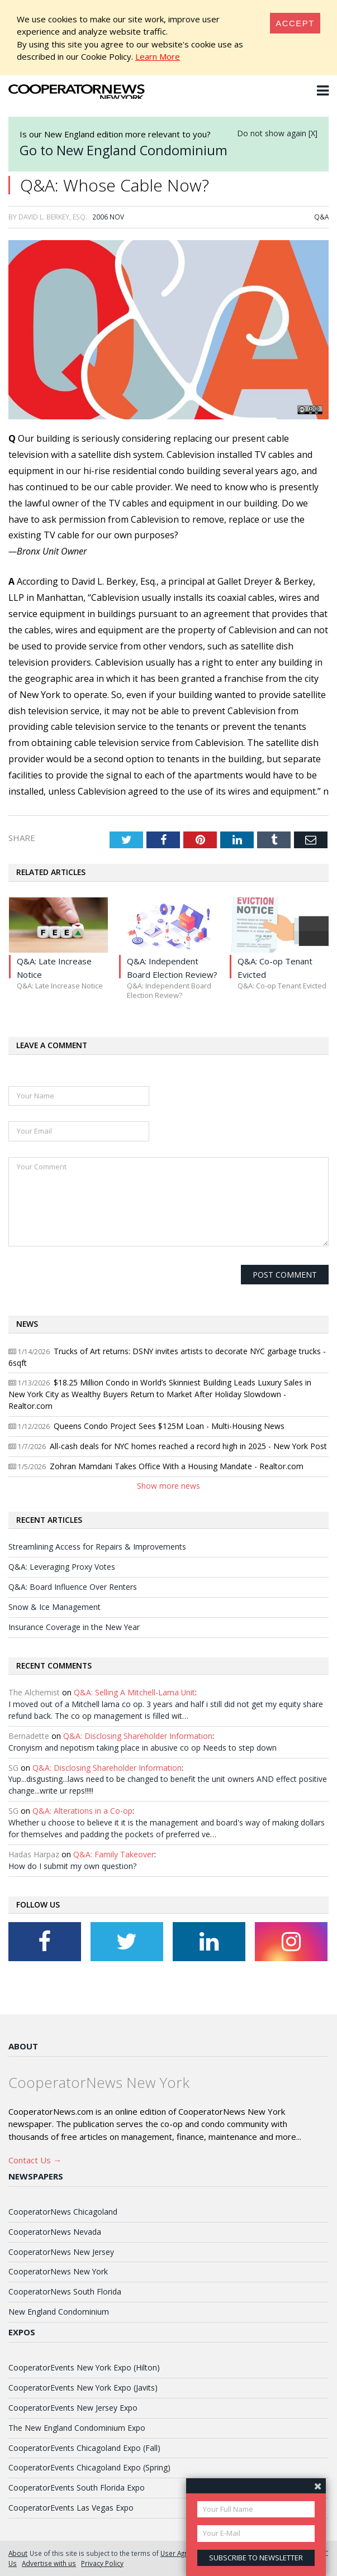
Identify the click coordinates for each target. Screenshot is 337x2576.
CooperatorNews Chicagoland (62, 2211)
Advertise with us (49, 2563)
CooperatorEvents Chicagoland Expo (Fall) (84, 2448)
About (23, 2046)
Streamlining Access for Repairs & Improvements (97, 1546)
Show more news (168, 1485)
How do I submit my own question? (72, 1866)
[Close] (295, 23)
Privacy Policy (102, 2563)
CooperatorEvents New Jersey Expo (72, 2407)
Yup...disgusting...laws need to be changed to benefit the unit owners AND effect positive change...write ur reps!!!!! (167, 1785)
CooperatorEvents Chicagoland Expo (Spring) (89, 2467)
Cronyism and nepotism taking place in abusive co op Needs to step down (142, 1747)
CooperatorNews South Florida (64, 2291)
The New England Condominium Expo (76, 2427)
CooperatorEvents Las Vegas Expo (71, 2507)
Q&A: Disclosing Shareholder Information (137, 1736)
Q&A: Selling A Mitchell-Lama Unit (134, 1692)
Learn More (157, 56)
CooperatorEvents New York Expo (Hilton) (84, 2367)
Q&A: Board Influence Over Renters (72, 1586)
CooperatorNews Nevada (54, 2231)
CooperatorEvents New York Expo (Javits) (83, 2387)
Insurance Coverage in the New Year (74, 1627)
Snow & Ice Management (54, 1607)
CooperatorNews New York (58, 2271)
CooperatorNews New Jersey (61, 2252)
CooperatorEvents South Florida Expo (76, 2487)
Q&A (321, 216)
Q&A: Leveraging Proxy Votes (61, 1566)
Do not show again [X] (277, 133)
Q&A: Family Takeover (113, 1854)
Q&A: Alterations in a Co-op (82, 1810)
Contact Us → (34, 2160)
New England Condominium (58, 2311)
